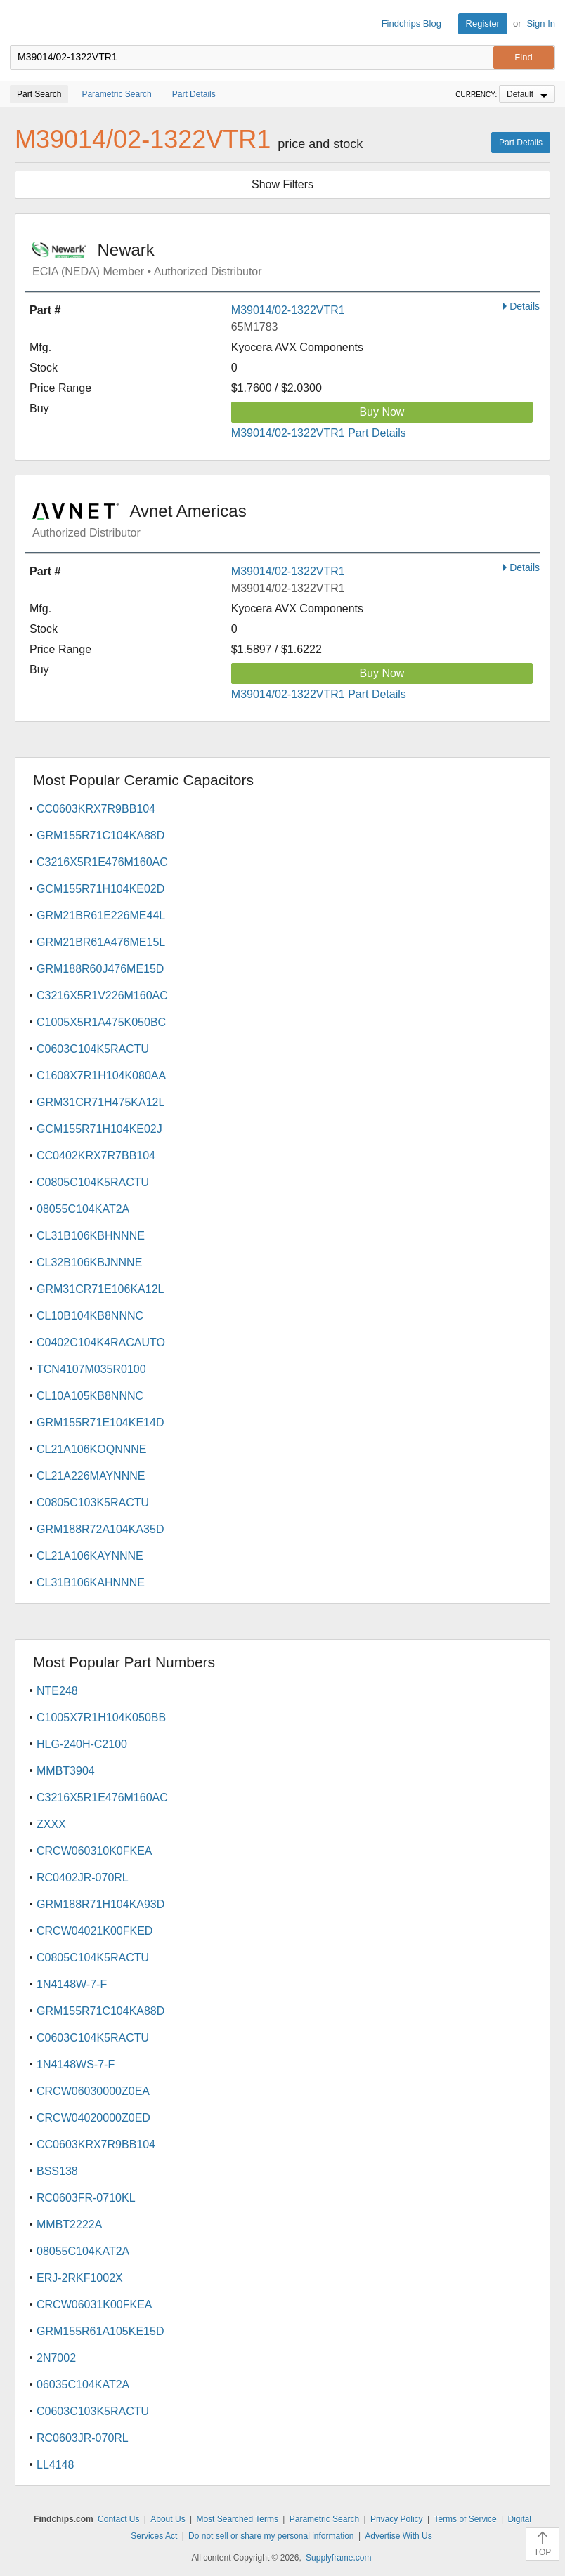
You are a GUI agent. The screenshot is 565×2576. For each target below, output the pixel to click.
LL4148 (55, 2465)
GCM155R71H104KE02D (100, 889)
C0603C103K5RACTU (93, 2411)
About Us (167, 2519)
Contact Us (118, 2519)
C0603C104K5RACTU (93, 1049)
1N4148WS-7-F (76, 2064)
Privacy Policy (396, 2519)
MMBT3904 (66, 1771)
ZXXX (51, 1824)
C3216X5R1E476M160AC (102, 862)
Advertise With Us (398, 2536)
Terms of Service (465, 2519)
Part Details (521, 142)
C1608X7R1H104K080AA (101, 1076)
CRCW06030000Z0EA (93, 2091)
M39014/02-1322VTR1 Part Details (318, 433)
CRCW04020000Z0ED (93, 2118)
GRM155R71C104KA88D (100, 835)
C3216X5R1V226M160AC (102, 995)
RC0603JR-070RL (83, 2438)
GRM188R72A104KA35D (100, 1529)
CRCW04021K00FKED (94, 1931)
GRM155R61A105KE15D (100, 2331)
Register (483, 23)
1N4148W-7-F (72, 1984)
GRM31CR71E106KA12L (100, 1289)
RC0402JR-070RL (83, 1878)
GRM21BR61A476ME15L (101, 942)
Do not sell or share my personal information (270, 2536)
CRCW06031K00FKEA (94, 2305)
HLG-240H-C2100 (82, 1744)
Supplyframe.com (338, 2558)
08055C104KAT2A (83, 1209)
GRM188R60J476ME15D (100, 969)
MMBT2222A (69, 2224)
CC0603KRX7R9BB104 (96, 809)
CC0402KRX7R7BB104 (96, 1156)
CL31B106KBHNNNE (91, 1236)
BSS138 (57, 2171)
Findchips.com (22, 24)
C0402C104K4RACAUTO (101, 1342)
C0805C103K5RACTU (93, 1503)
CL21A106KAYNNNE (90, 1556)
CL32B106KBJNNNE (89, 1262)
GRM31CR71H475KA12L (100, 1102)
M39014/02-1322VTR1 (288, 310)
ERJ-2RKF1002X (80, 2278)
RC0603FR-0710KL (86, 2198)
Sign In (541, 23)
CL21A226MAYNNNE (91, 1476)
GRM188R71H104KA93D (100, 1904)
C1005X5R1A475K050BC (101, 1022)
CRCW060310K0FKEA (94, 1851)
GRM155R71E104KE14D (100, 1422)
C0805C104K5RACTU (93, 1182)
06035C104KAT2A (83, 2385)
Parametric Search (324, 2519)
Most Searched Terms (237, 2519)
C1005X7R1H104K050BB (101, 1717)
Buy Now (381, 412)
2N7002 (56, 2358)
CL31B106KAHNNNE (91, 1583)
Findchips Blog (411, 23)
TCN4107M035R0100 (91, 1369)
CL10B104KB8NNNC (90, 1316)
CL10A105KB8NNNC (90, 1396)
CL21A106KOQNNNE (92, 1449)
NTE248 (57, 1691)
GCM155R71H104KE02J (99, 1129)
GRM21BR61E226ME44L (101, 915)
